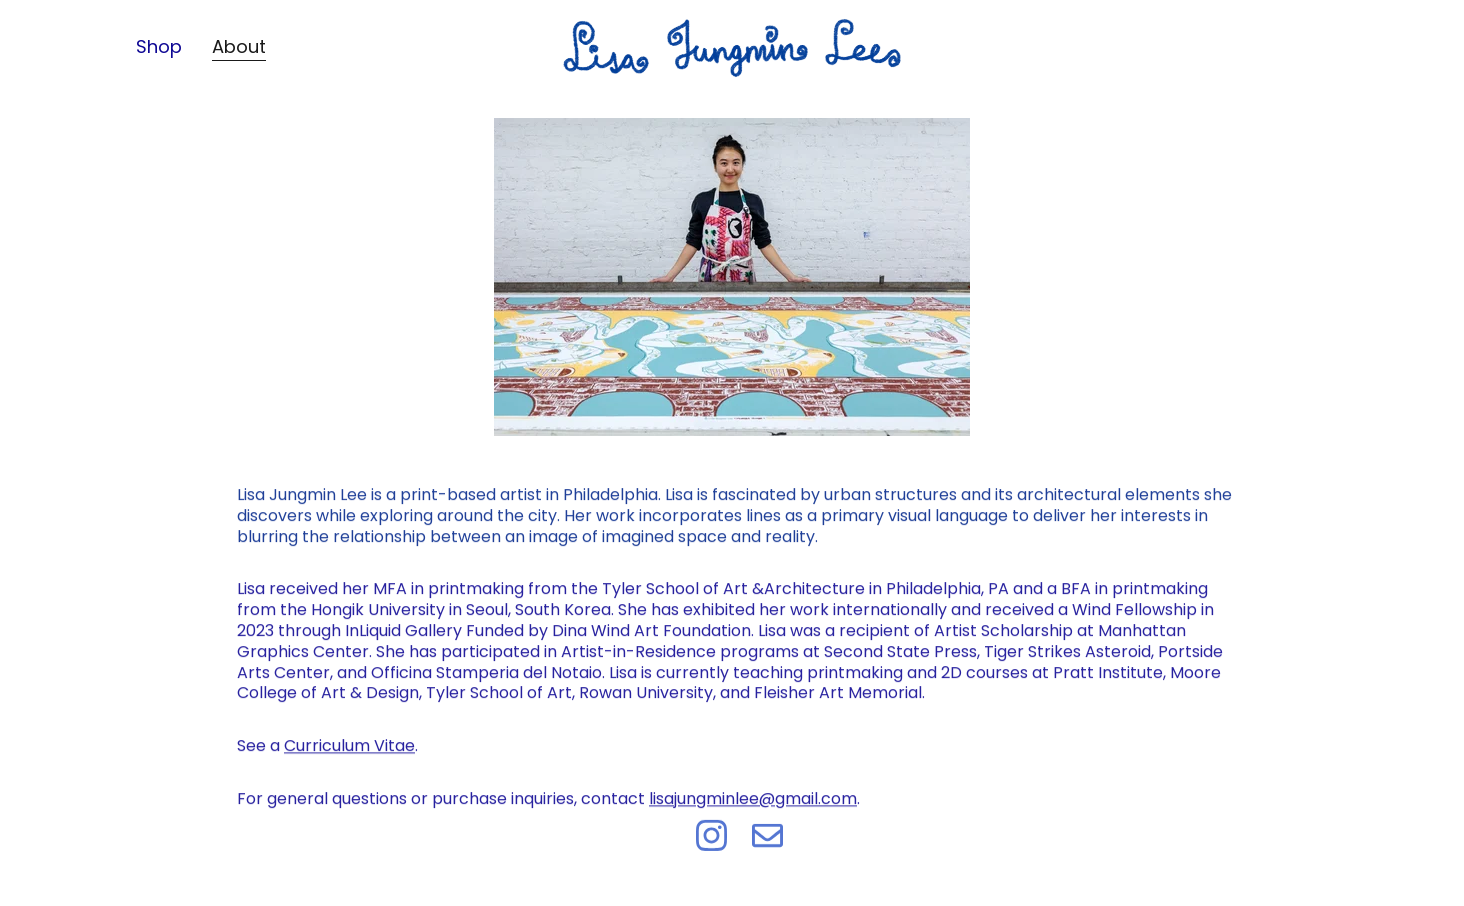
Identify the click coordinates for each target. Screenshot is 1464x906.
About (239, 46)
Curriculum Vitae (349, 750)
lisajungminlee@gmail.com (753, 803)
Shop (159, 46)
